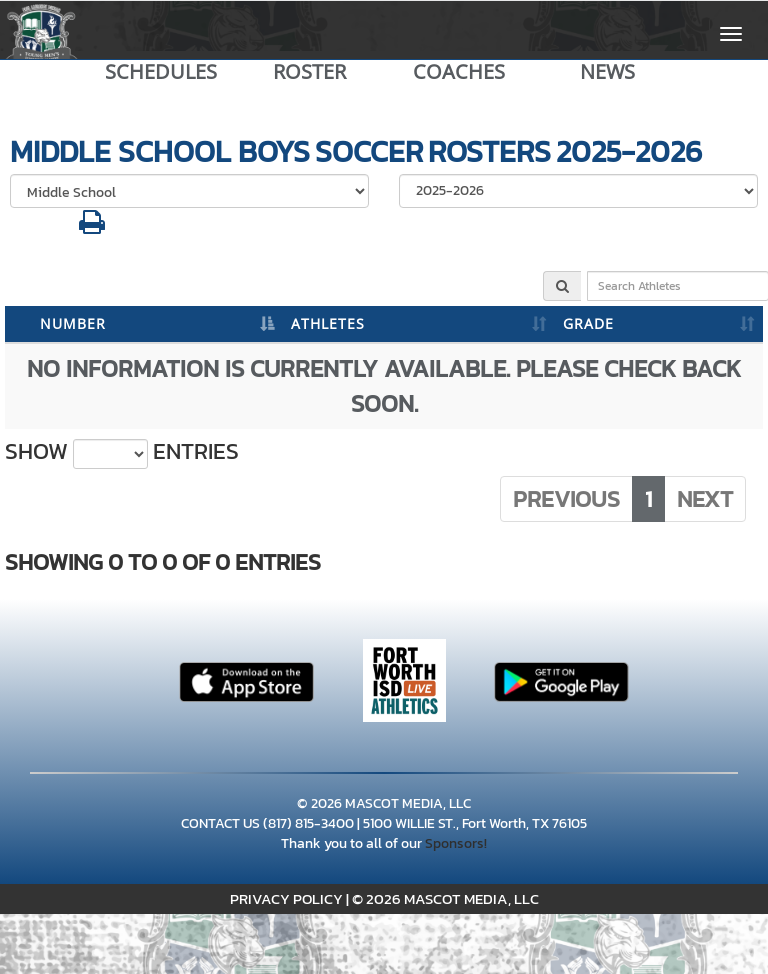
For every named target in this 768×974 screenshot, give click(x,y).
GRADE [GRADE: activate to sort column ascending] (588, 323)
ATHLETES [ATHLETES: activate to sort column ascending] (328, 323)
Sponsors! (456, 843)
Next (705, 499)
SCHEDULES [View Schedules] (161, 72)
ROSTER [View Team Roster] (309, 72)
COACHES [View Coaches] (459, 72)
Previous (566, 499)
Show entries (122, 452)
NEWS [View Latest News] (607, 72)
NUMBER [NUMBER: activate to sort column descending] (73, 323)
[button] (92, 227)
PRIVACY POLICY (286, 898)
